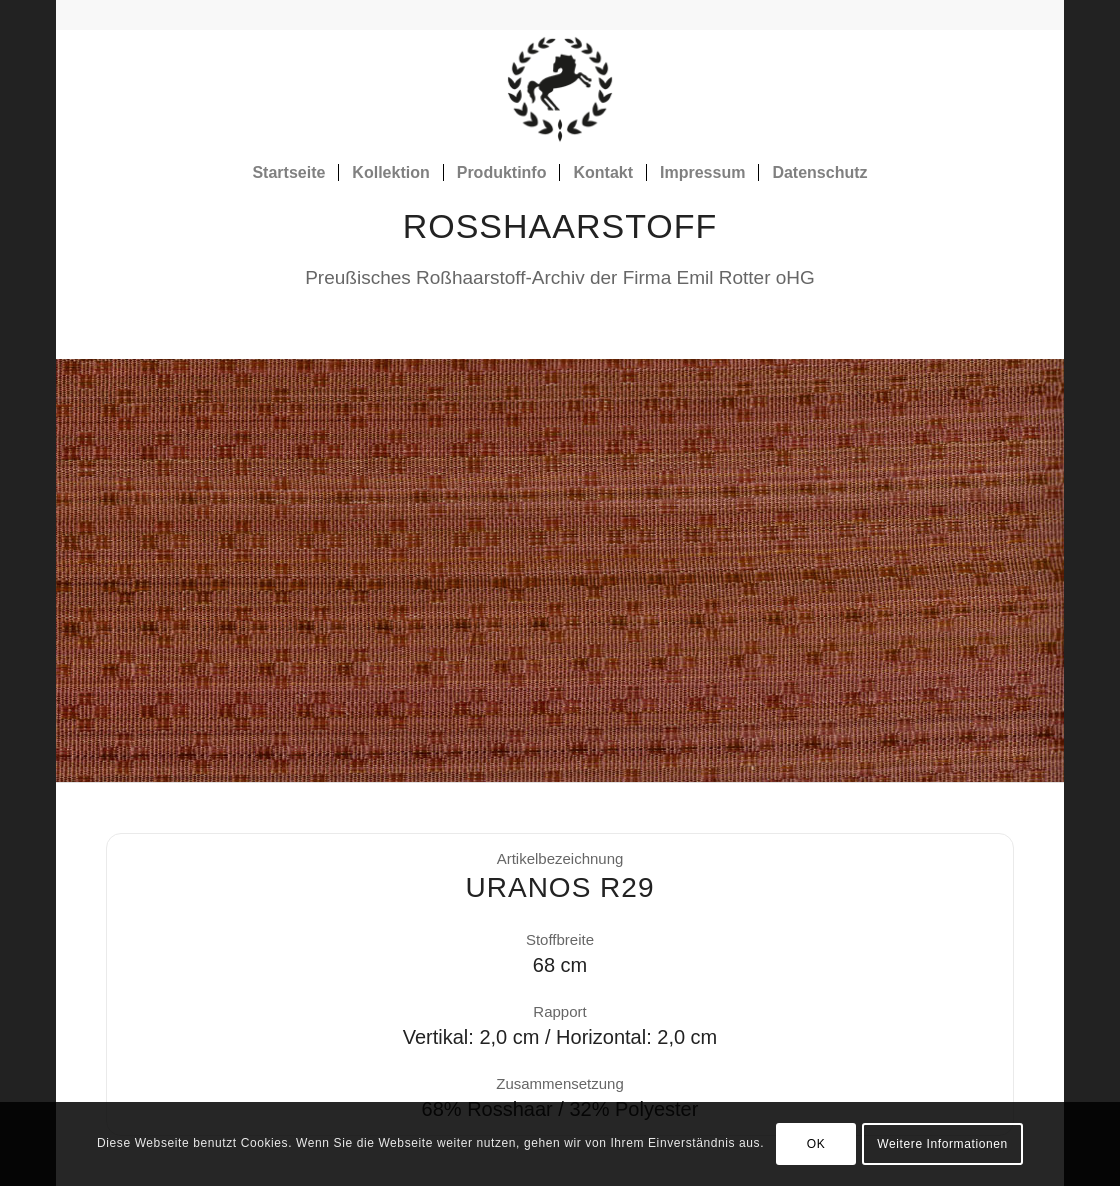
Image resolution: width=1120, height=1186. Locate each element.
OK (816, 1144)
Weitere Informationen (942, 1144)
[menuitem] (288, 173)
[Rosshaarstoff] (560, 89)
